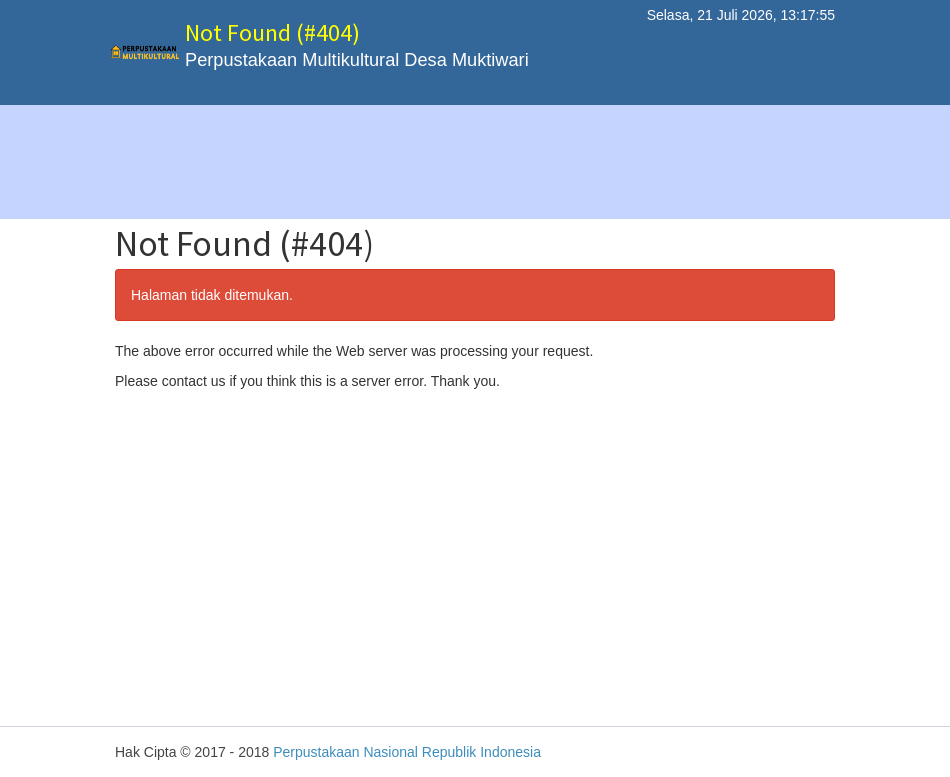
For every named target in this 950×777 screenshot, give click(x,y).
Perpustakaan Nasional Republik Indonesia (407, 752)
